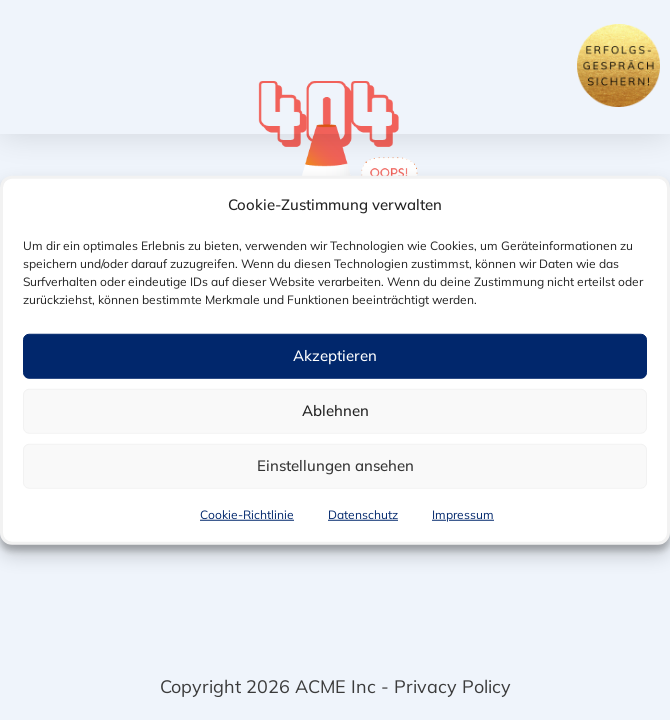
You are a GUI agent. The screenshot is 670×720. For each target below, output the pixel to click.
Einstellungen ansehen (335, 466)
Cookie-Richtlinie (247, 515)
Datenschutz (363, 515)
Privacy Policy (452, 686)
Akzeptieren (335, 356)
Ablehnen (335, 411)
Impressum (463, 515)
